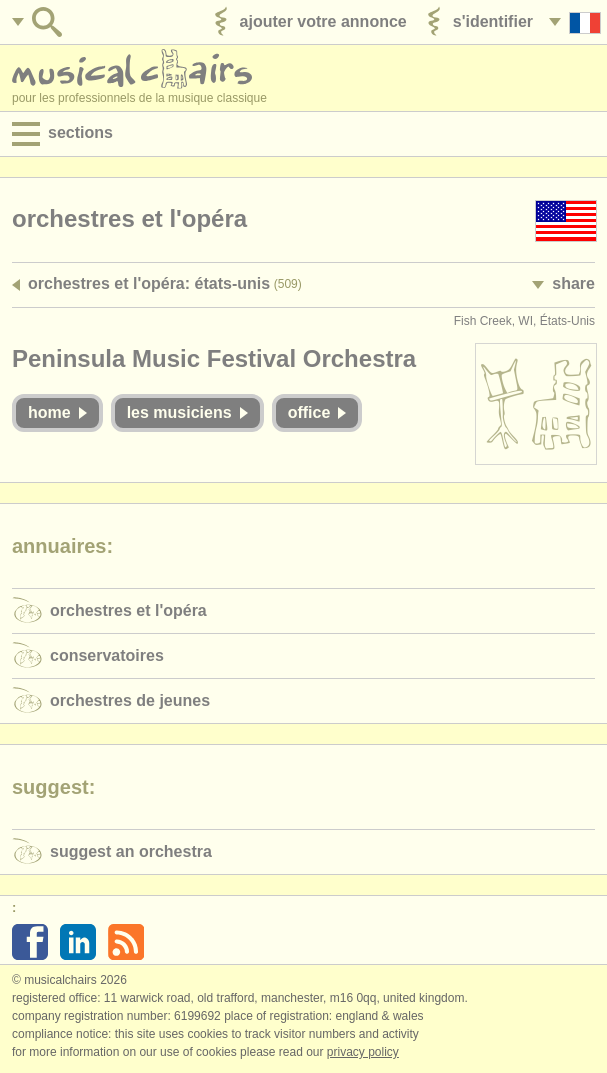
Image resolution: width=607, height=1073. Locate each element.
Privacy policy (363, 1052)
